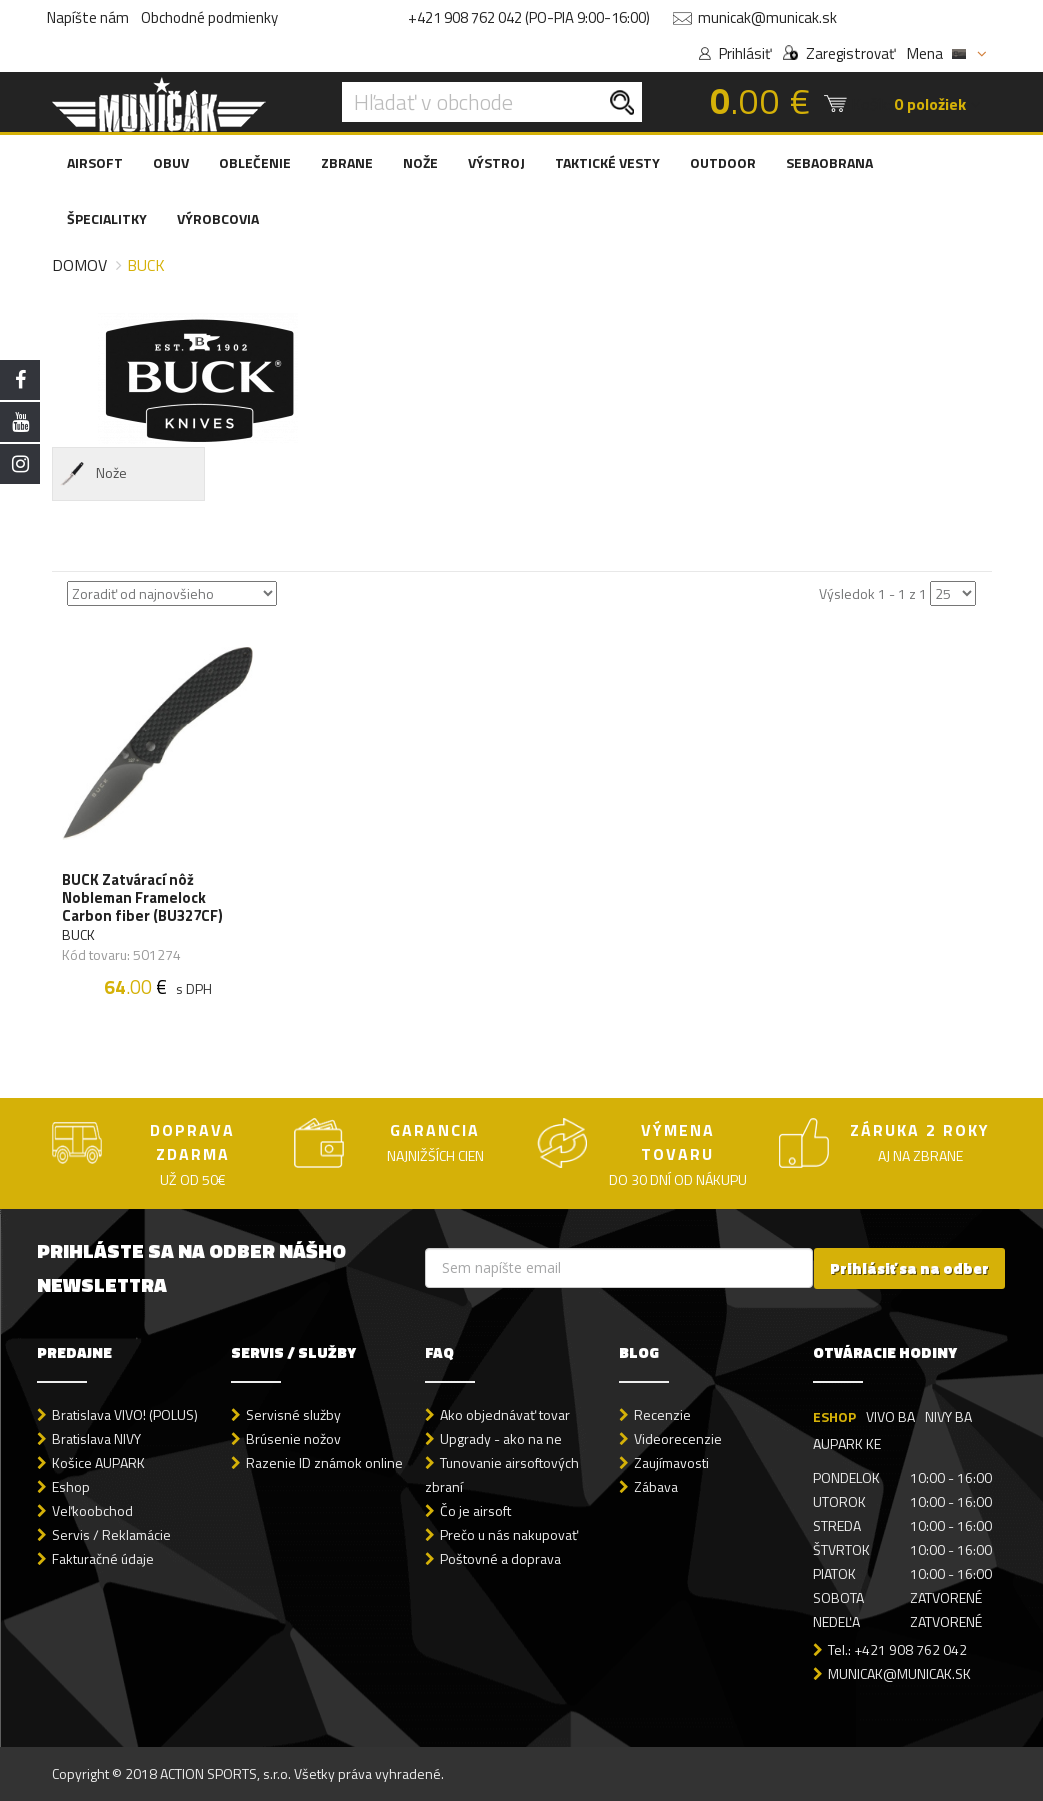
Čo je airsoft (475, 1510)
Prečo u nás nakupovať (509, 1534)
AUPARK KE (847, 1443)
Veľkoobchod (92, 1510)
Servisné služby (293, 1414)
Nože (92, 474)
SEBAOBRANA (829, 162)
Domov (79, 265)
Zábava (656, 1486)
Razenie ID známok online (324, 1462)
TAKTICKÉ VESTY (607, 162)
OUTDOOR (723, 162)
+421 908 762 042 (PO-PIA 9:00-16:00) (529, 17)
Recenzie (662, 1414)
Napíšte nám (88, 17)
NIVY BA (948, 1416)
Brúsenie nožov (293, 1438)
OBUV (171, 162)
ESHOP (834, 1416)
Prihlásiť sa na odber (909, 1268)
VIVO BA (890, 1416)
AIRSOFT (95, 162)
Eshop (71, 1486)
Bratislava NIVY (96, 1438)
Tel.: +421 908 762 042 (897, 1649)
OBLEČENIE (255, 162)
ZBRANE (347, 162)
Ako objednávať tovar (505, 1414)
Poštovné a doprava (500, 1558)
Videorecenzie (678, 1438)
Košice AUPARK (98, 1462)
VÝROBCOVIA (218, 218)
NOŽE (420, 162)
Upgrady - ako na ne (501, 1438)
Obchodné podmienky (209, 17)
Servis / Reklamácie (111, 1534)
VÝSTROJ (496, 162)
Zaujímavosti (671, 1462)
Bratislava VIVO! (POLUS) (125, 1414)
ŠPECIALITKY (107, 218)
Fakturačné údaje (103, 1558)
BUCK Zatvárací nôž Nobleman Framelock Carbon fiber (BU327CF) (142, 898)
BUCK (78, 935)
